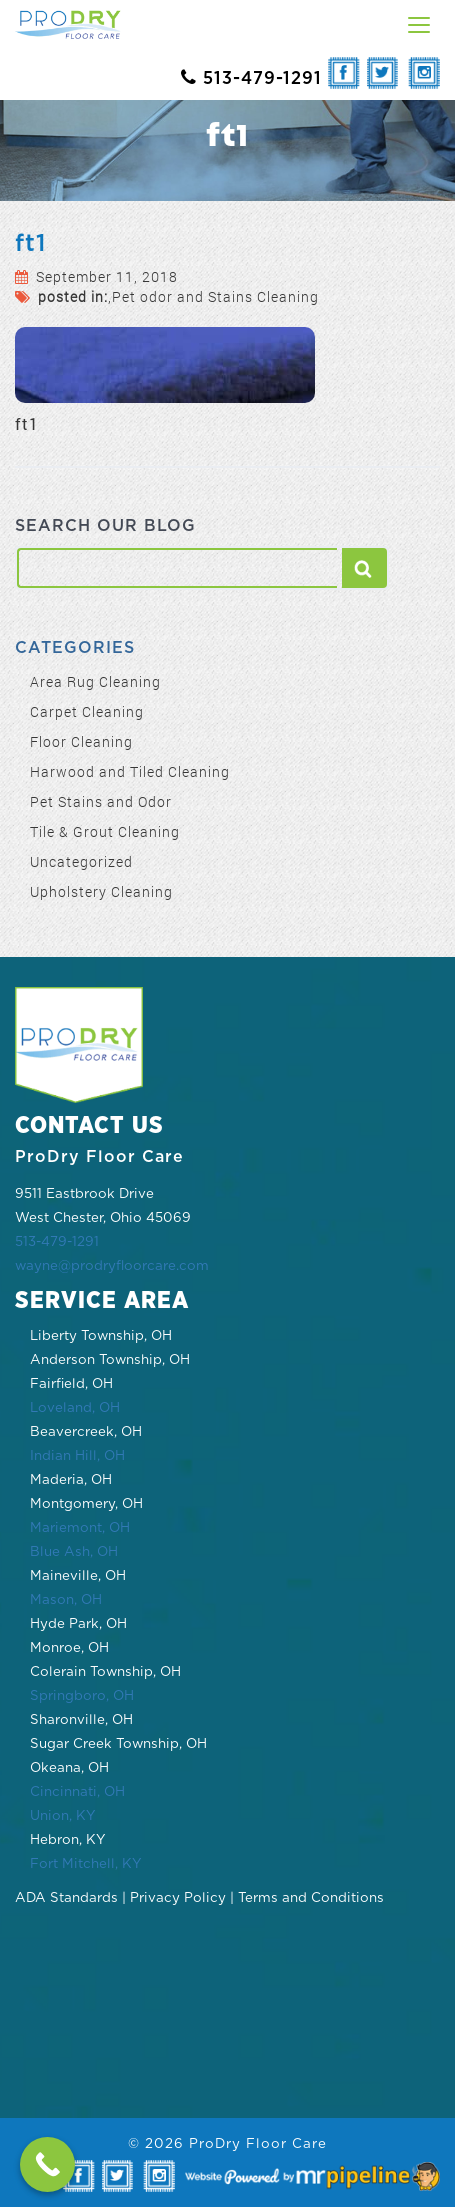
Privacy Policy (178, 1898)
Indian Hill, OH (77, 1456)
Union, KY (63, 1816)
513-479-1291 (57, 1242)
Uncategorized (81, 861)
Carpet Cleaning (87, 711)
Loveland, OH (75, 1408)
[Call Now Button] (47, 2164)
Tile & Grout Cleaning (105, 831)
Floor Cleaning (81, 741)
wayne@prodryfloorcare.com (112, 1266)
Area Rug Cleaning (95, 681)
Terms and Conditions (311, 1898)
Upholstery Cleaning (101, 891)
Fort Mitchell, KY (86, 1864)
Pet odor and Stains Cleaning (215, 296)
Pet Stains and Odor (101, 801)
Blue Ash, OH (74, 1552)
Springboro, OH (82, 1696)
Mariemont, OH (80, 1528)
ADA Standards (66, 1898)
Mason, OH (66, 1600)
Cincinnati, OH (77, 1792)
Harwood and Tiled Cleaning (130, 771)
